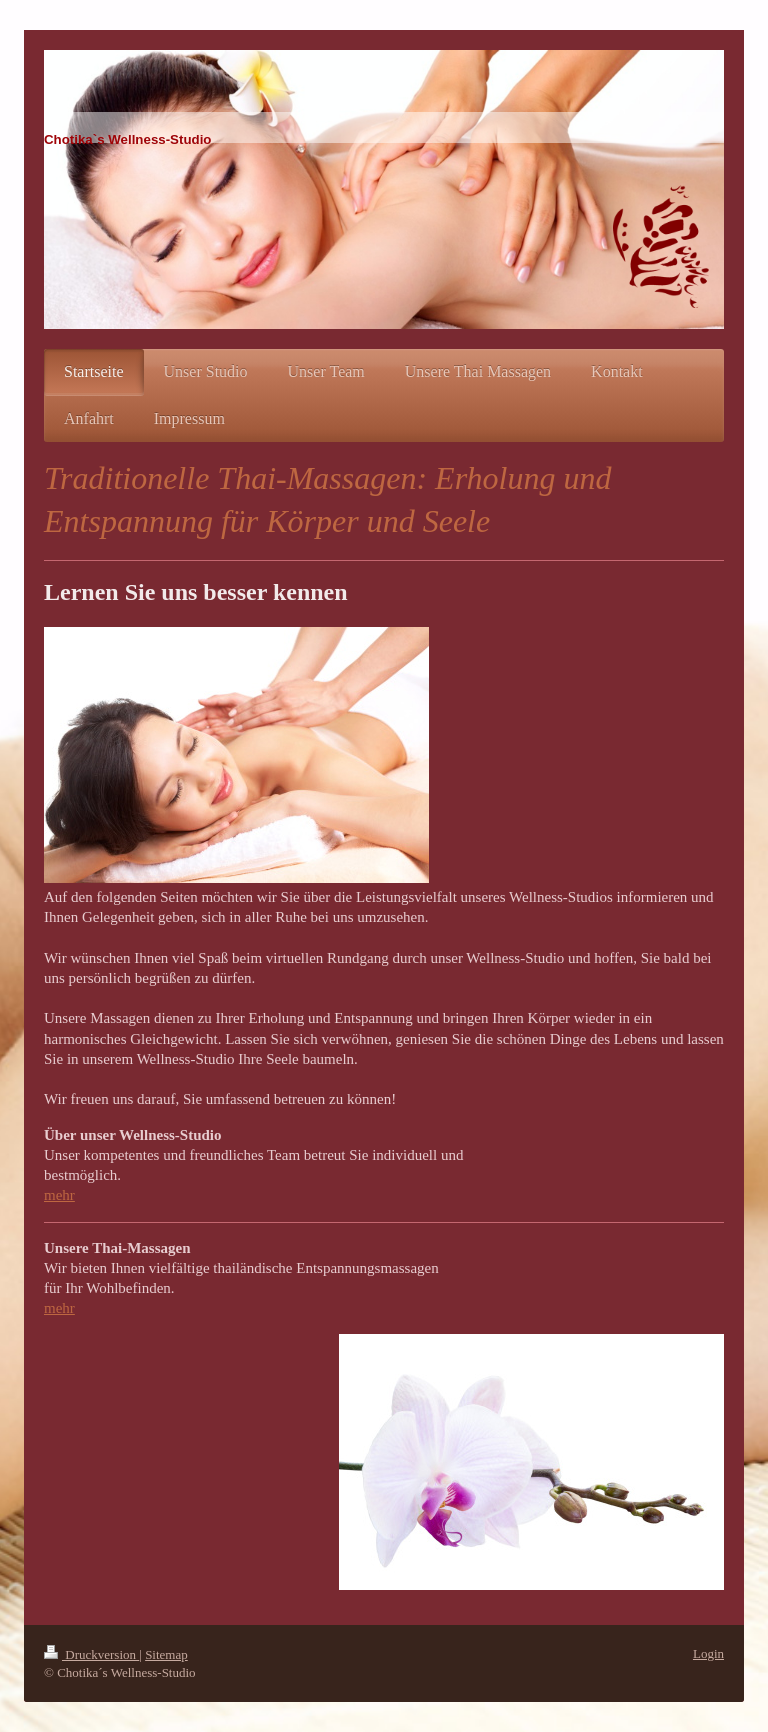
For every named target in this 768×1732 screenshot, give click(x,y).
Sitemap (166, 1654)
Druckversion (91, 1654)
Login (708, 1653)
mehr (59, 1195)
